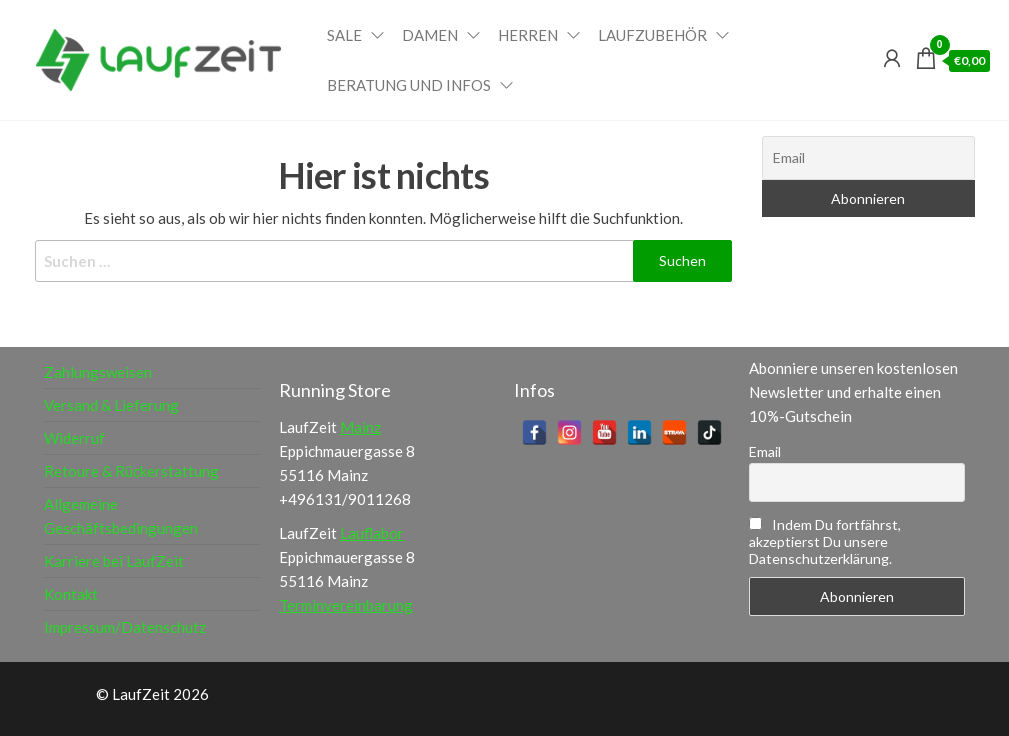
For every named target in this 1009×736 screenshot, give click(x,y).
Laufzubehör (652, 35)
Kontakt (71, 594)
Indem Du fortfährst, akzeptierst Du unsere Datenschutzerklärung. (825, 541)
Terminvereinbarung (346, 605)
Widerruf (74, 438)
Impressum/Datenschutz (125, 627)
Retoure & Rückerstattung (131, 471)
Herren (528, 35)
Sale (344, 35)
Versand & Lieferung (111, 405)
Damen (430, 35)
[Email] (868, 158)
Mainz (360, 427)
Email (765, 451)
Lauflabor (372, 533)
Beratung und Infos (409, 85)
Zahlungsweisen (98, 372)
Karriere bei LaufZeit (114, 561)
